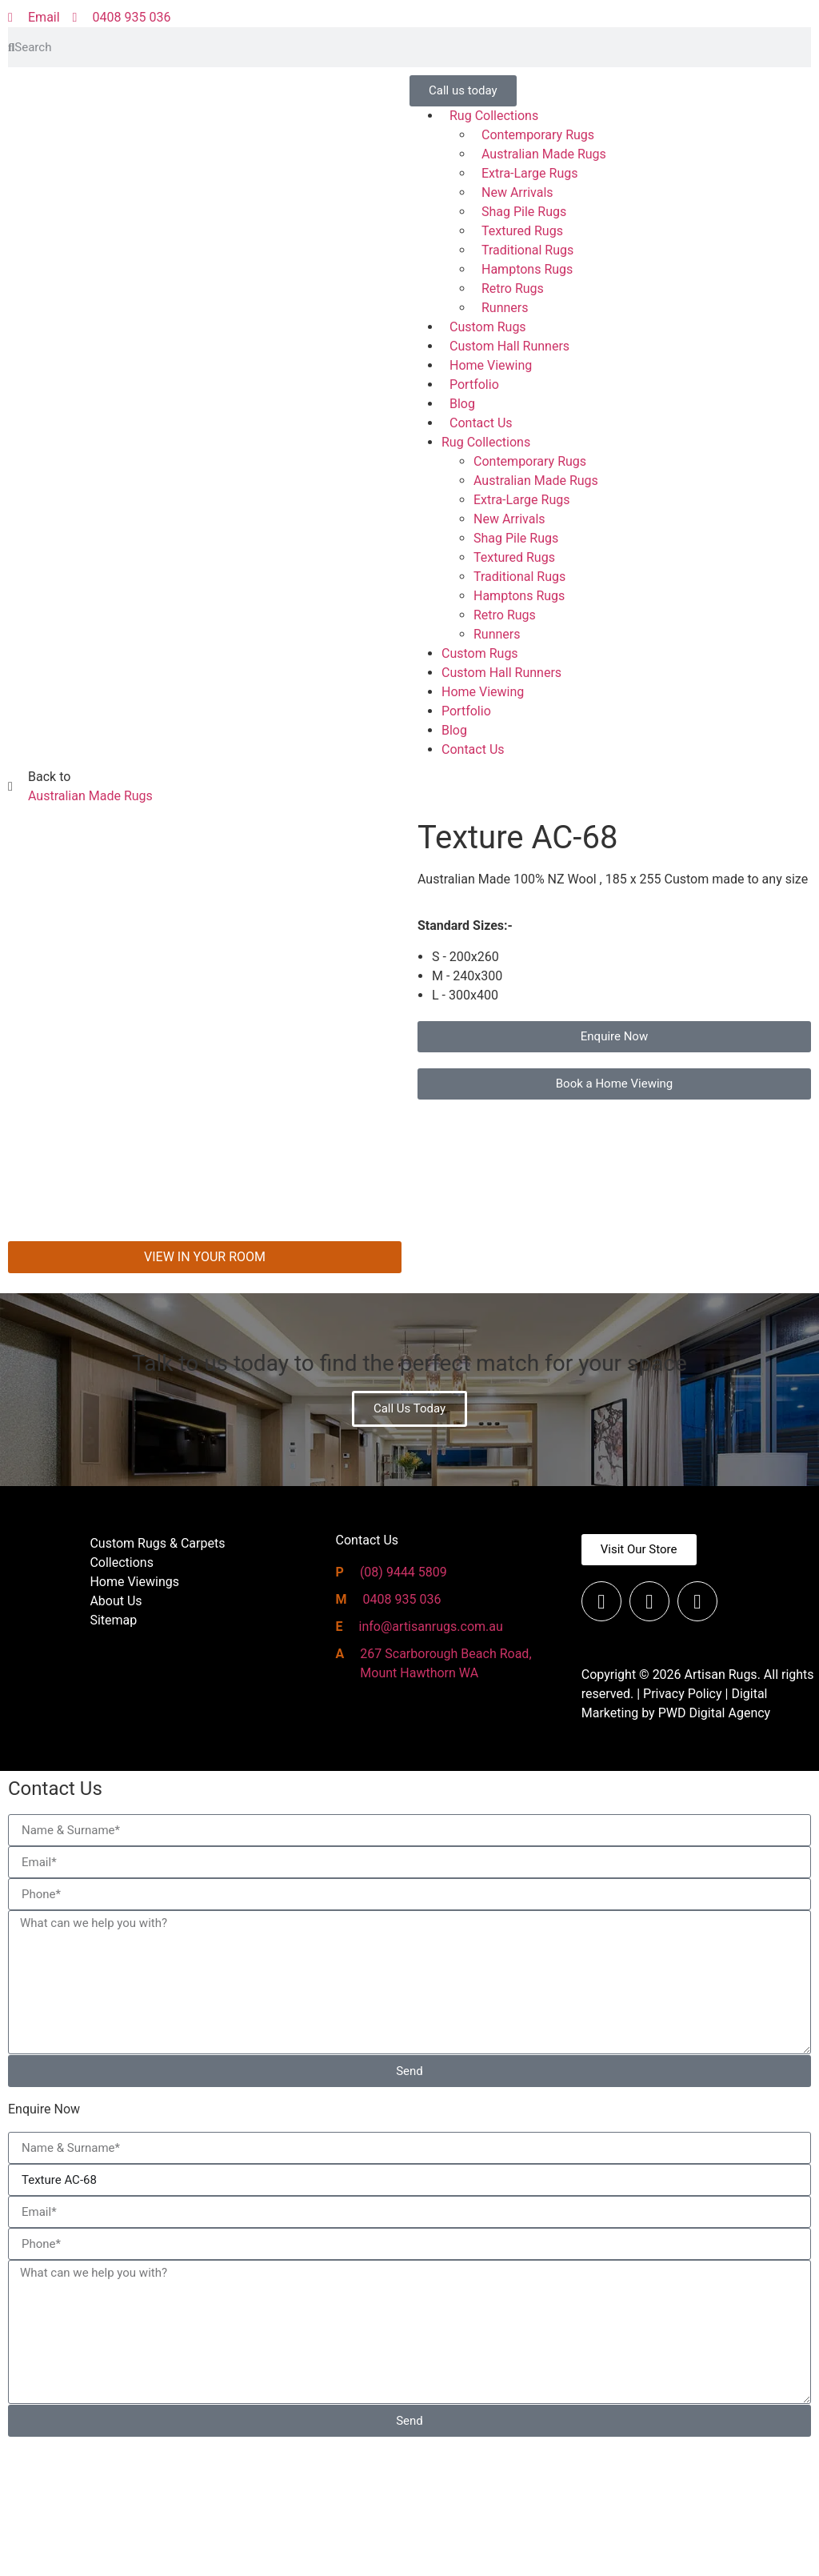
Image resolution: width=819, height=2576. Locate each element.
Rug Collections (493, 115)
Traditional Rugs (527, 250)
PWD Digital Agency (714, 1844)
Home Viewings (134, 1713)
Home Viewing (490, 365)
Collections (122, 1693)
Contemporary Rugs (537, 134)
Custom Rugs (487, 327)
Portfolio (474, 384)
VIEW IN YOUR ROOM (205, 1388)
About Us (116, 1732)
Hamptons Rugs (527, 269)
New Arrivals (517, 192)
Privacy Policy (682, 1825)
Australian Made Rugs (543, 154)
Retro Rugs (512, 288)
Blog (462, 403)
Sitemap (113, 1751)
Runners (505, 307)
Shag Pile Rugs (523, 211)
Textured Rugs (522, 230)
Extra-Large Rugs (529, 173)
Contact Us (481, 423)
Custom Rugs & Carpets (157, 1674)
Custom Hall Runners (509, 346)
